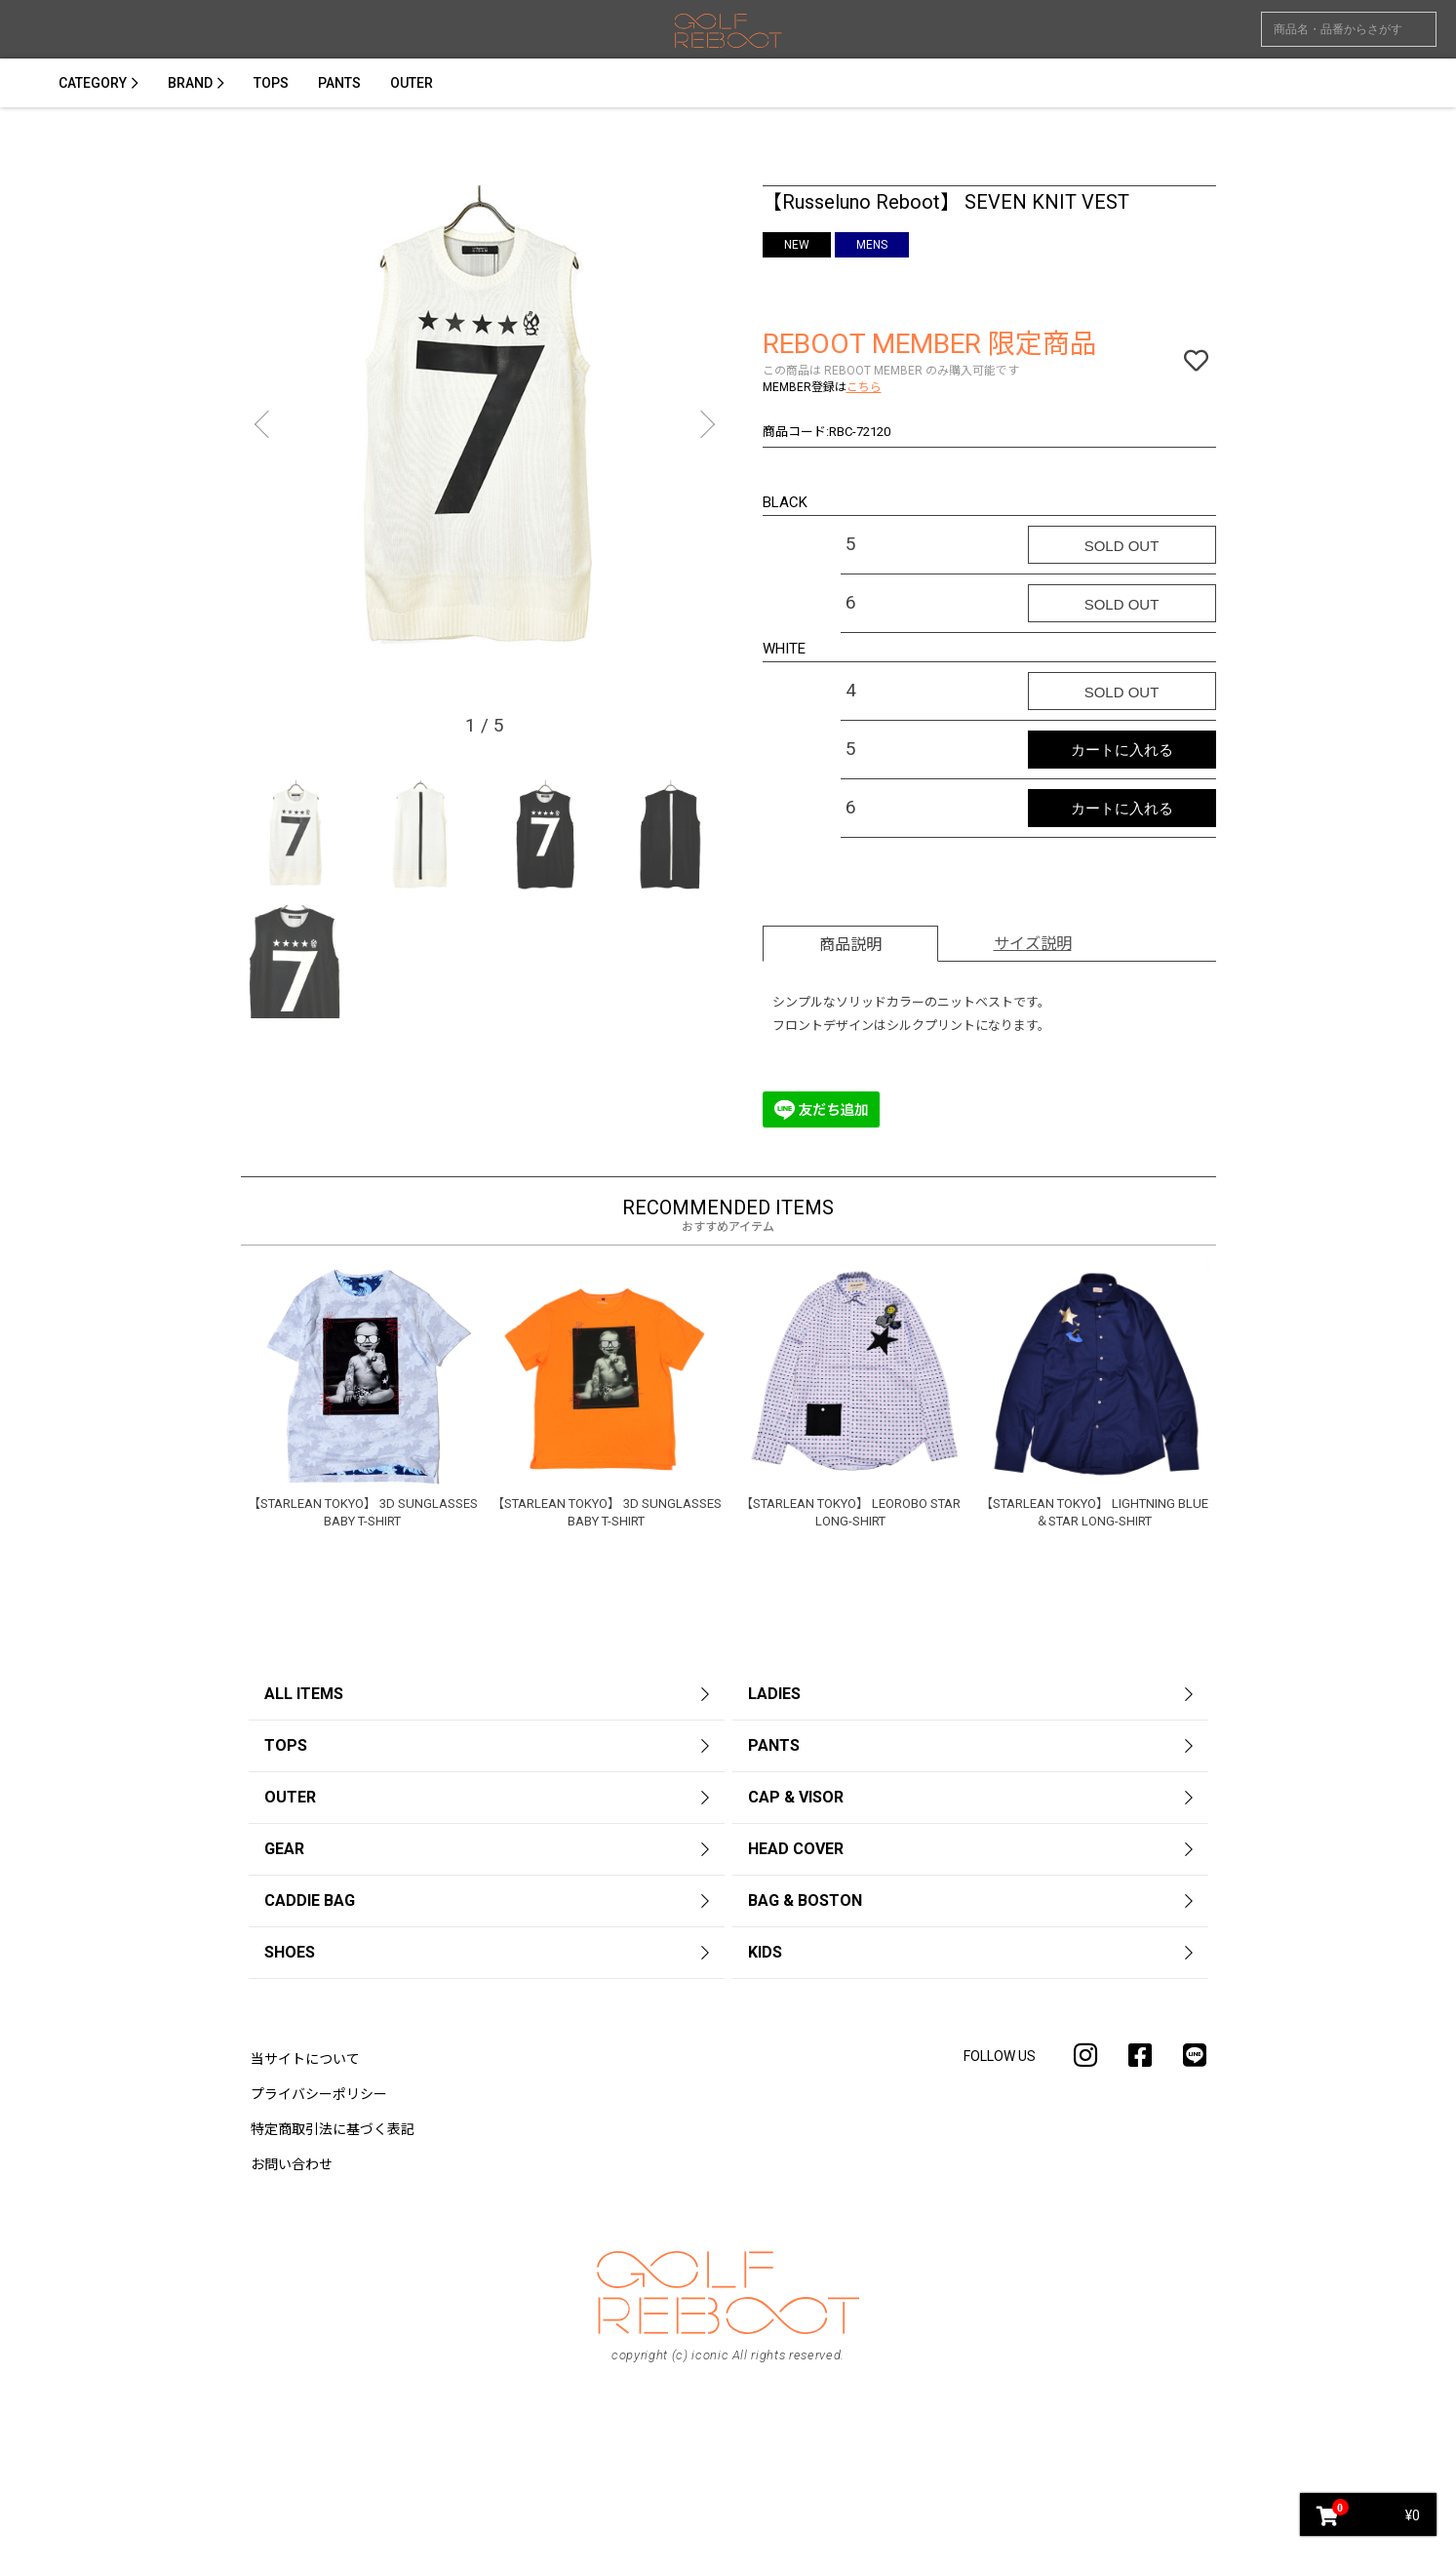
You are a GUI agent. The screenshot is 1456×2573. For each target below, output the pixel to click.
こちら (864, 387)
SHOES (289, 1952)
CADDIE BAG (309, 1900)
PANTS (339, 83)
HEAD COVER (796, 1849)
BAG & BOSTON (805, 1900)
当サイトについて (305, 2059)
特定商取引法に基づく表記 (332, 2129)
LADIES (774, 1693)
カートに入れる (1122, 749)
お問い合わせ (292, 2164)
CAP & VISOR (796, 1797)
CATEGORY (93, 83)
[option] (484, 429)
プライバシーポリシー (319, 2094)
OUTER (411, 83)
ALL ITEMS (303, 1693)
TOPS (271, 83)
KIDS (765, 1952)
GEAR (284, 1849)
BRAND (190, 83)
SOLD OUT (1122, 545)
